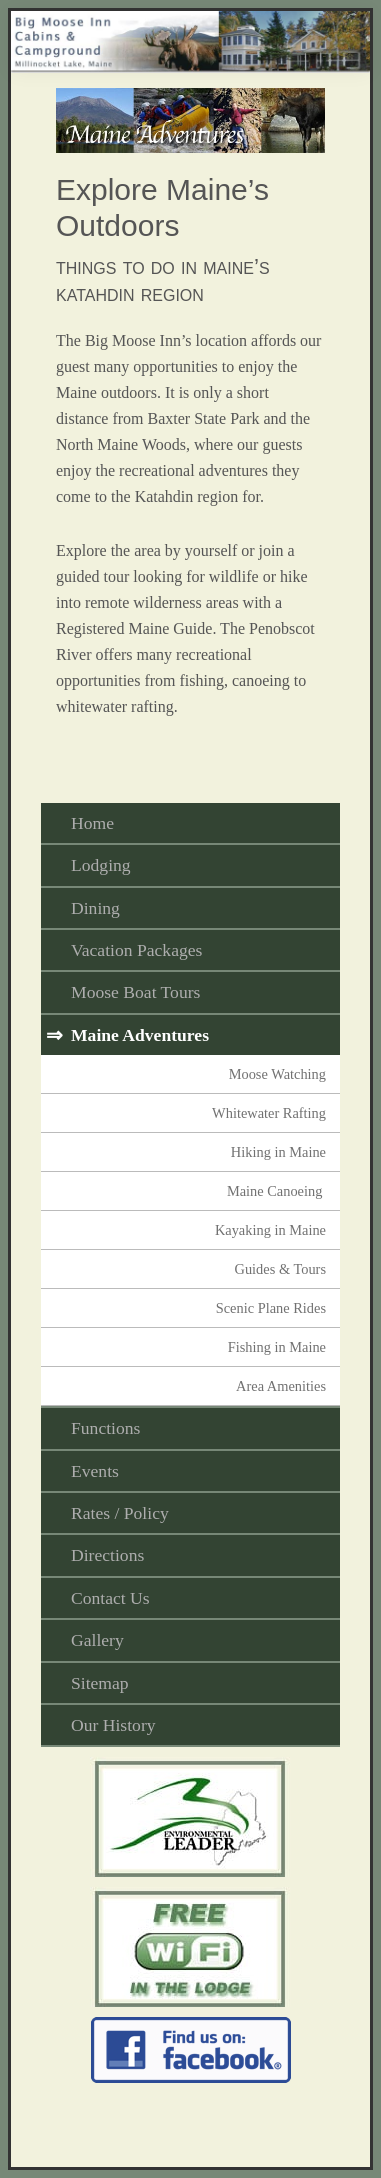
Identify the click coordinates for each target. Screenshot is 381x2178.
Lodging (101, 865)
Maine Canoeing (276, 1191)
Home (92, 823)
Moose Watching (277, 1074)
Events (95, 1471)
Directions (107, 1555)
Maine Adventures (140, 1035)
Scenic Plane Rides (271, 1308)
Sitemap (100, 1683)
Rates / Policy (120, 1513)
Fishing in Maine (277, 1347)
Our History (113, 1725)
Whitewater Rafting (269, 1113)
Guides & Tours (280, 1269)
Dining (95, 908)
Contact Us (110, 1598)
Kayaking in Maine (270, 1230)
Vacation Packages (136, 950)
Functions (105, 1428)
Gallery (97, 1640)
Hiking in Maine (278, 1152)
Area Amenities (281, 1386)
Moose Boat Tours (135, 992)
